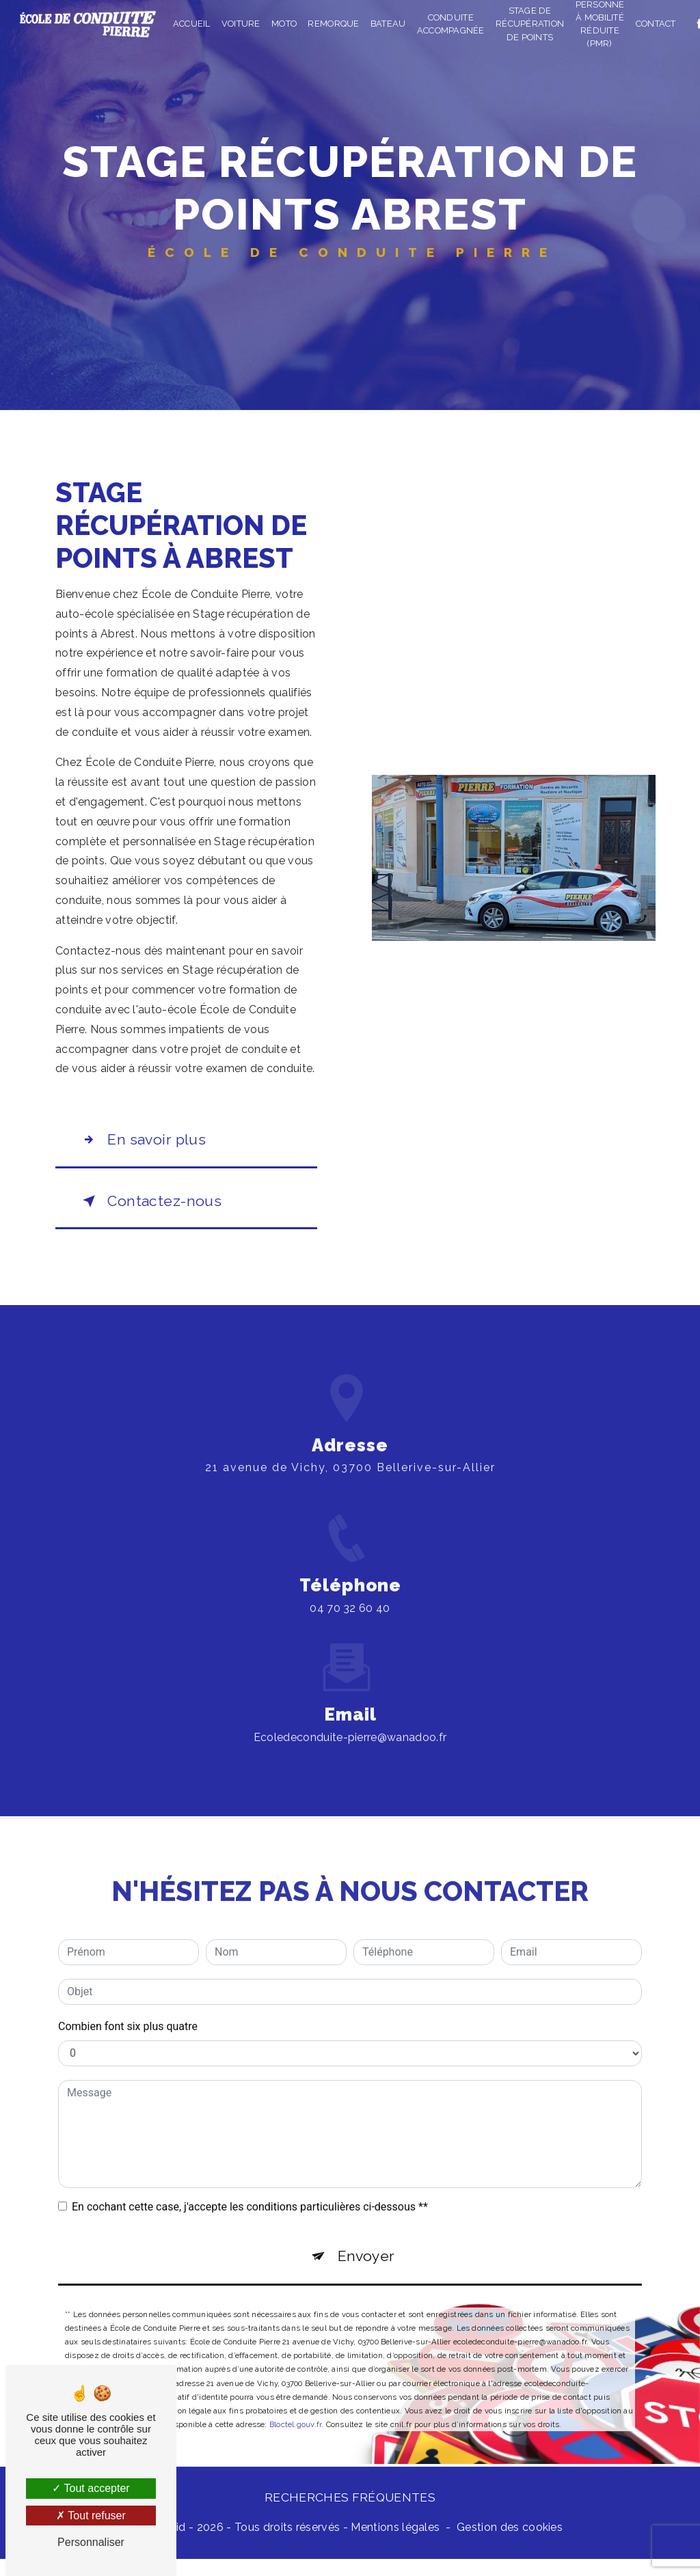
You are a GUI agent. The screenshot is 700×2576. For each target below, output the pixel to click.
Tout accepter (90, 2488)
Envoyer (367, 2239)
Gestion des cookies (510, 2543)
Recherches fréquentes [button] (350, 2514)
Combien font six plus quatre (128, 2006)
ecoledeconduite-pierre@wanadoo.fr (350, 1717)
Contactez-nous (158, 1208)
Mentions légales (395, 2543)
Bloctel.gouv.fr (295, 2411)
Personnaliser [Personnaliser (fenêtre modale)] (90, 2542)
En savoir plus (150, 1142)
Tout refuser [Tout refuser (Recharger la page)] (91, 2515)
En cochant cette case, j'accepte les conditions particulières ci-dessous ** (250, 2186)
